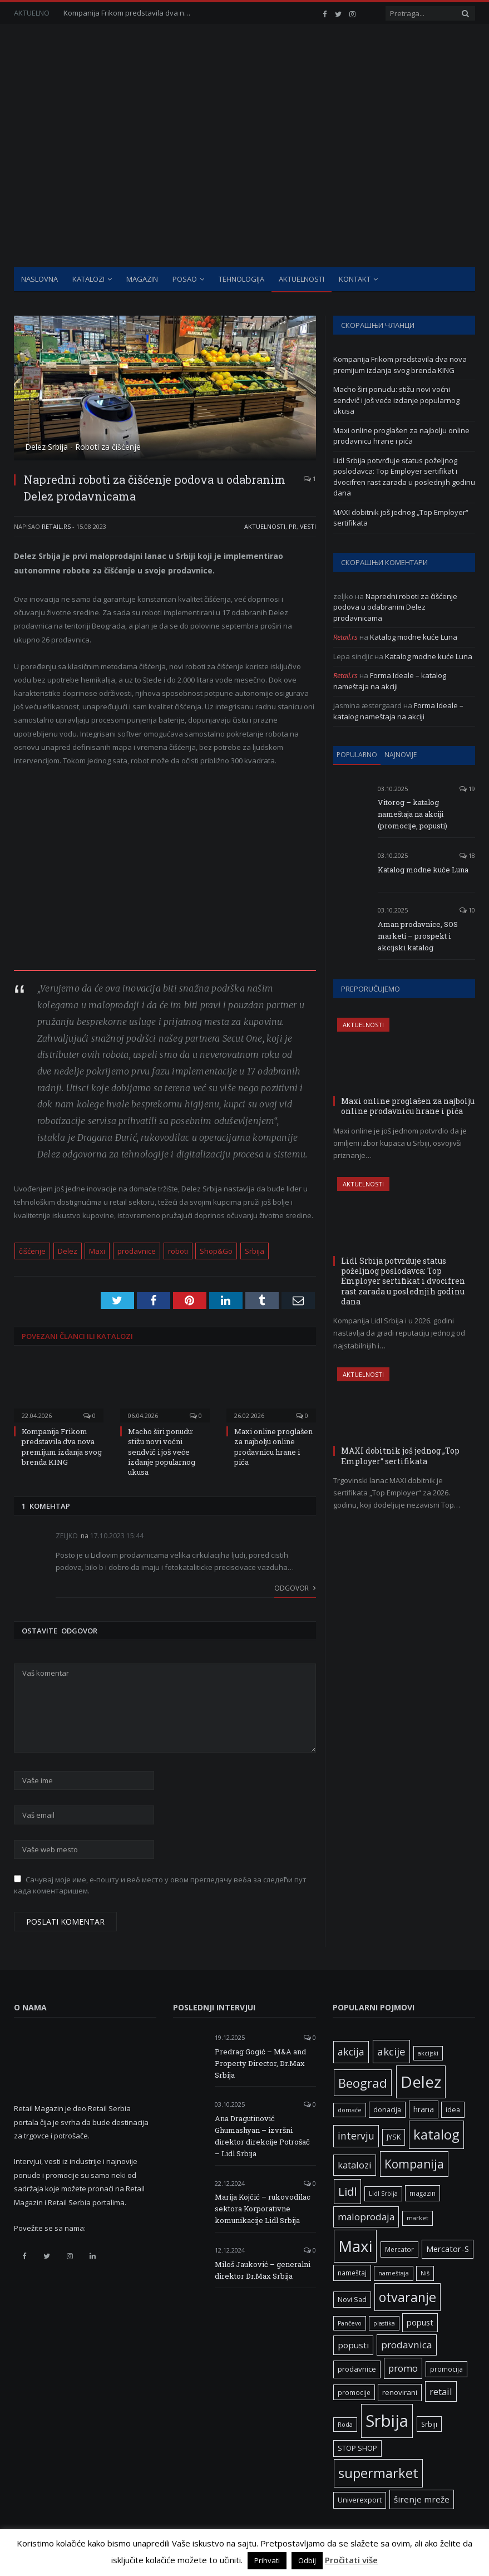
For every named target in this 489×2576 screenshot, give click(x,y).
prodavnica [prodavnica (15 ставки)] (406, 2344)
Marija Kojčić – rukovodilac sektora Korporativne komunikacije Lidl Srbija (262, 2208)
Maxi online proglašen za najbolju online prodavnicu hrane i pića (273, 1446)
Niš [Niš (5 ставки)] (425, 2273)
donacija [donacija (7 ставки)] (387, 2109)
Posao (184, 279)
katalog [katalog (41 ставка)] (436, 2134)
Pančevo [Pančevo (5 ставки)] (350, 2323)
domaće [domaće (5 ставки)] (350, 2110)
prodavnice (136, 1251)
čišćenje (32, 1251)
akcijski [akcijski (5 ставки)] (428, 2053)
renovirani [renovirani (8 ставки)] (399, 2392)
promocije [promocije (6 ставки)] (354, 2392)
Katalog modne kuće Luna (413, 637)
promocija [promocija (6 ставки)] (446, 2368)
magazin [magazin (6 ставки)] (422, 2193)
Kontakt (355, 279)
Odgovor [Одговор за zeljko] (295, 1588)
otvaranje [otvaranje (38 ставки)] (407, 2297)
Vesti (308, 526)
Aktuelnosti (301, 279)
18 (467, 855)
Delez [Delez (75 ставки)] (421, 2081)
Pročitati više (351, 2559)
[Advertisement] (244, 184)
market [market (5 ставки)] (417, 2218)
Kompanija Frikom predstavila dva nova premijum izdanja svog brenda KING (130, 13)
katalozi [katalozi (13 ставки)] (355, 2164)
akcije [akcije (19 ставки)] (391, 2051)
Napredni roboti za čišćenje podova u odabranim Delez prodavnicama (395, 607)
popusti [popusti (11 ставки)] (353, 2345)
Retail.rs (56, 526)
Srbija (254, 1251)
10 (467, 910)
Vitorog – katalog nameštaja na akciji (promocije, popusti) (412, 814)
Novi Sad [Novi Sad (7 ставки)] (352, 2299)
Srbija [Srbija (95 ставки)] (386, 2421)
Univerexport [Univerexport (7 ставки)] (360, 2500)
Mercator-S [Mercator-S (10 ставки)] (447, 2248)
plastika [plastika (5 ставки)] (384, 2323)
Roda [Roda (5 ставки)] (345, 2424)
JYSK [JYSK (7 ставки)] (394, 2137)
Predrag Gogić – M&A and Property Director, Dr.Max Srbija (260, 2063)
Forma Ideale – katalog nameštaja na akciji (389, 680)
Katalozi (88, 279)
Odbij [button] (307, 2560)
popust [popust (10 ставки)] (420, 2322)
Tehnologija (241, 279)
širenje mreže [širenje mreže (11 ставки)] (422, 2499)
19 (467, 788)
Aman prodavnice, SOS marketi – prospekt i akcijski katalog (418, 936)
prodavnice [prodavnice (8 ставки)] (357, 2369)
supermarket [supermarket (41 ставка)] (378, 2473)
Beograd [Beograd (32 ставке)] (362, 2082)
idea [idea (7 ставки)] (453, 2109)
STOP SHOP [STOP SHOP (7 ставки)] (357, 2448)
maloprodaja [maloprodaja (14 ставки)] (366, 2216)
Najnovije (400, 754)
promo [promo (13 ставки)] (403, 2368)
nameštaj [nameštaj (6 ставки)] (352, 2272)
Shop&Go (216, 1251)
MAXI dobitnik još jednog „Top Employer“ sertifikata (400, 1455)
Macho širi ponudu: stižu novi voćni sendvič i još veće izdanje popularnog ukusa (161, 1451)
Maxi (97, 1251)
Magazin (142, 279)
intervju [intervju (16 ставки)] (356, 2135)
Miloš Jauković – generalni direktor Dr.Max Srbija (262, 2270)
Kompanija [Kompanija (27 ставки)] (414, 2164)
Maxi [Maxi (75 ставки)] (355, 2245)
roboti (178, 1251)
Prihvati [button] (267, 2560)
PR (293, 526)
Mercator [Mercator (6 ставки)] (399, 2249)
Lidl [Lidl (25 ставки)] (347, 2191)
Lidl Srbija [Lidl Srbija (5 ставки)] (383, 2193)
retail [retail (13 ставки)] (440, 2391)
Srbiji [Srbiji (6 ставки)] (429, 2424)
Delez (67, 1251)
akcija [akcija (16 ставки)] (351, 2051)
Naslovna (39, 279)
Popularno (357, 754)
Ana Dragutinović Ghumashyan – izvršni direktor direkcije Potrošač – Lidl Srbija (262, 2135)
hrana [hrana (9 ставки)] (423, 2109)
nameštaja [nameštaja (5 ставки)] (393, 2273)
